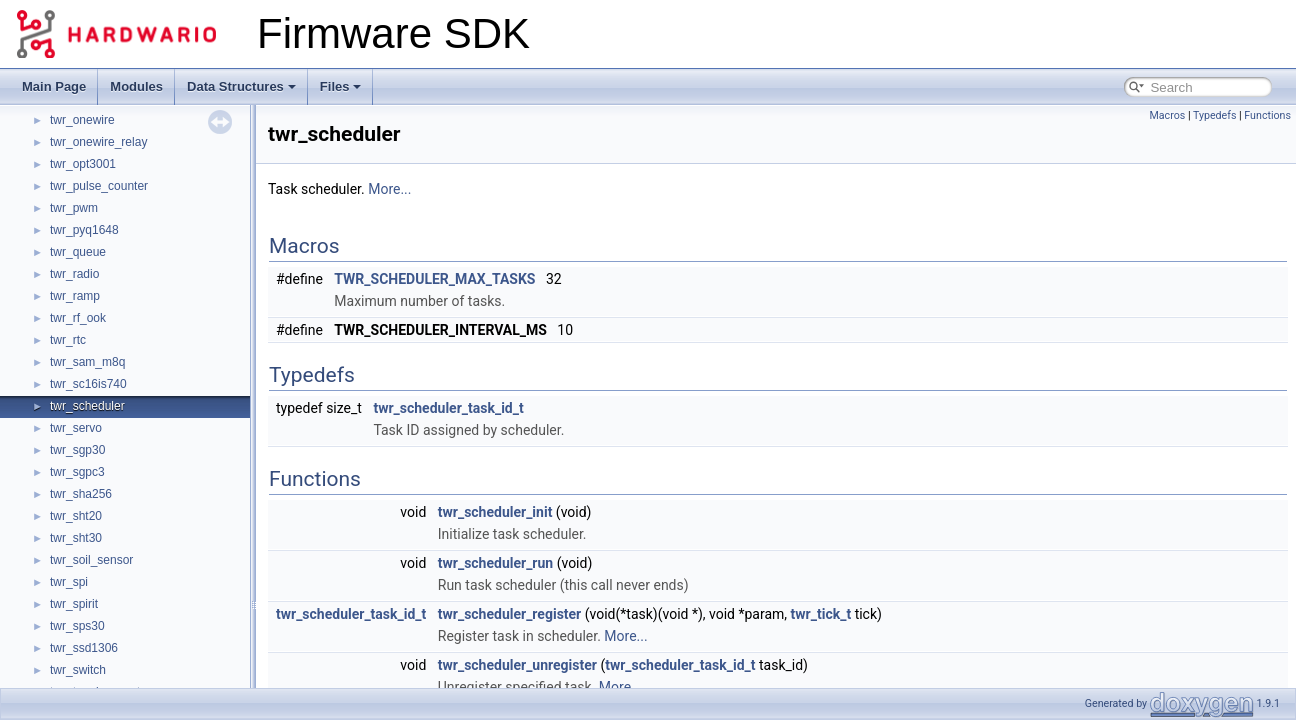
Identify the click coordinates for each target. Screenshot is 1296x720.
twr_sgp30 (77, 450)
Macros (1167, 115)
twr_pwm (74, 208)
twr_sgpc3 (77, 472)
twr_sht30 (76, 538)
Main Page (54, 86)
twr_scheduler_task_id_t (448, 408)
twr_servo (76, 428)
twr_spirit (74, 604)
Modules (136, 86)
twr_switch (78, 670)
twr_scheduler (87, 406)
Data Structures (241, 86)
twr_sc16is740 (88, 384)
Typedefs (1215, 115)
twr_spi (69, 582)
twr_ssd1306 (84, 648)
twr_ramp (75, 296)
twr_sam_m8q (87, 362)
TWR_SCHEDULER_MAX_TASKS (434, 279)
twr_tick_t (821, 614)
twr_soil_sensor (91, 560)
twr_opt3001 (83, 164)
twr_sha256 (81, 494)
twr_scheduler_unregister (517, 665)
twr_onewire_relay (98, 142)
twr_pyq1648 (84, 230)
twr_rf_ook (78, 318)
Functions (1267, 115)
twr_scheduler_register (509, 614)
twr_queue (78, 252)
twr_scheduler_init (495, 512)
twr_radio (74, 274)
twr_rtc (68, 340)
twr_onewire (82, 120)
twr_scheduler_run (495, 563)
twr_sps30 (77, 626)
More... (389, 189)
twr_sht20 (76, 516)
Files (341, 86)
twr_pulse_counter (99, 186)
